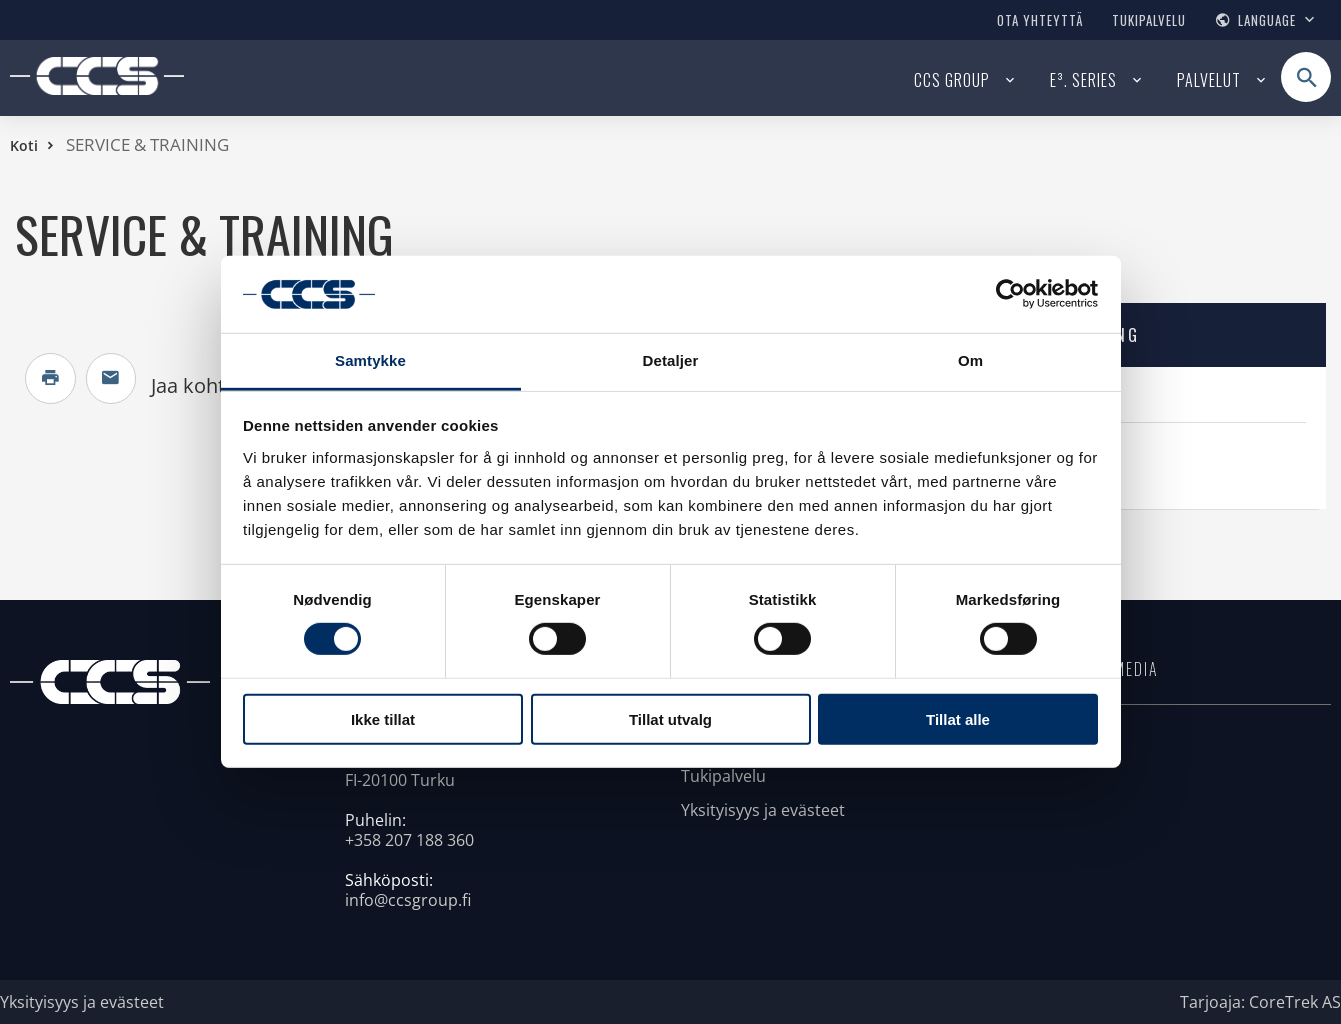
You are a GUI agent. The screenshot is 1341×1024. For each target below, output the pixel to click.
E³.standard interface (1044, 399)
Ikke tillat (383, 718)
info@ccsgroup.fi (408, 900)
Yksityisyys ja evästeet (763, 810)
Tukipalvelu (1149, 20)
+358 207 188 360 (409, 840)
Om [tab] (970, 360)
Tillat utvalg (670, 718)
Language (1267, 20)
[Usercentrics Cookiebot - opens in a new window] (1010, 294)
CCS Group (952, 80)
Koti (24, 145)
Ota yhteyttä (1040, 20)
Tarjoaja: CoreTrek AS (1260, 1002)
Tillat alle (958, 718)
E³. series (1083, 80)
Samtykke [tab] (370, 360)
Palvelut (1209, 80)
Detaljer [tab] (671, 360)
